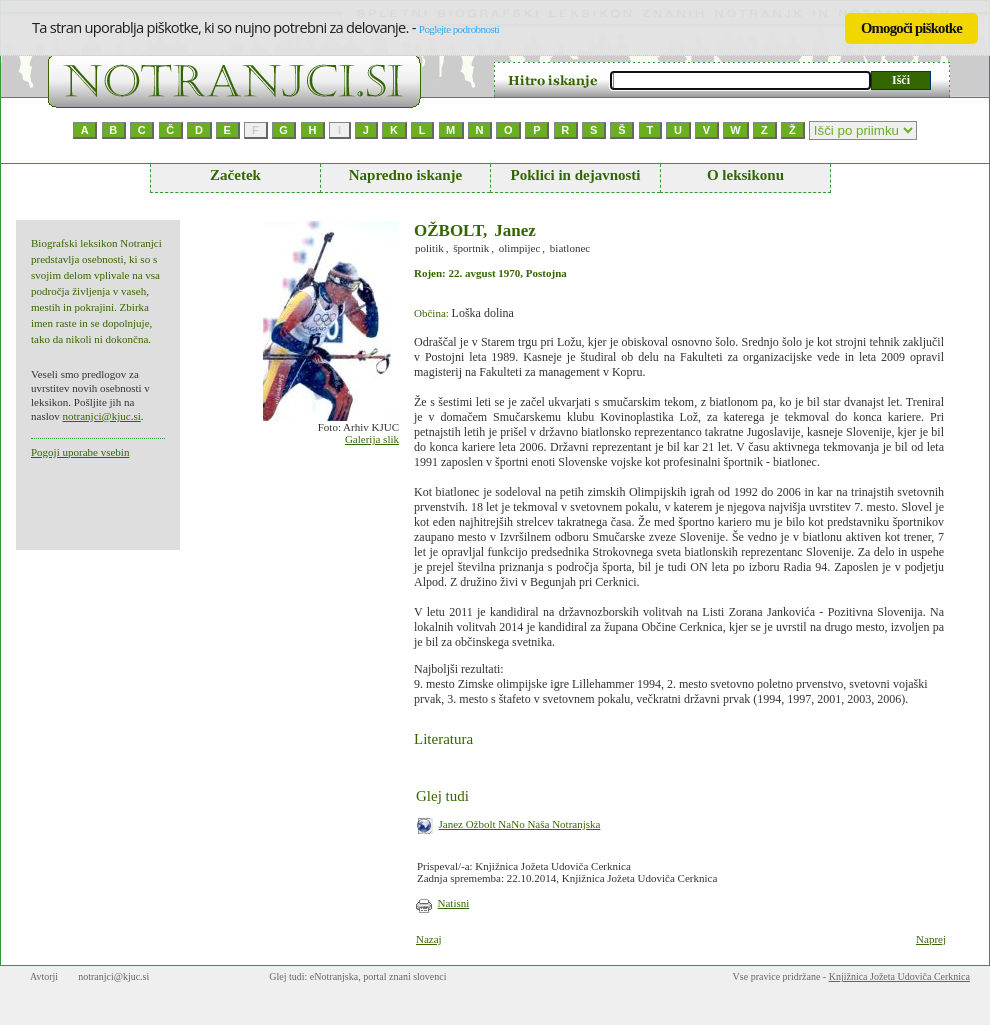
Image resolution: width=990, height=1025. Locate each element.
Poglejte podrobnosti (459, 29)
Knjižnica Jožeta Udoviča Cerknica (899, 976)
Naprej (931, 939)
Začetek (235, 175)
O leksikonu (745, 175)
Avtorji (44, 976)
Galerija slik (372, 439)
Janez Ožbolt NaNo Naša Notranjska (520, 824)
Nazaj (429, 939)
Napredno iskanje (406, 175)
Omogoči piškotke (911, 28)
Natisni (454, 903)
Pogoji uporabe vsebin (80, 452)
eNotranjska (334, 976)
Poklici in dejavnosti (575, 175)
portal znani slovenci (404, 976)
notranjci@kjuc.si (101, 416)
